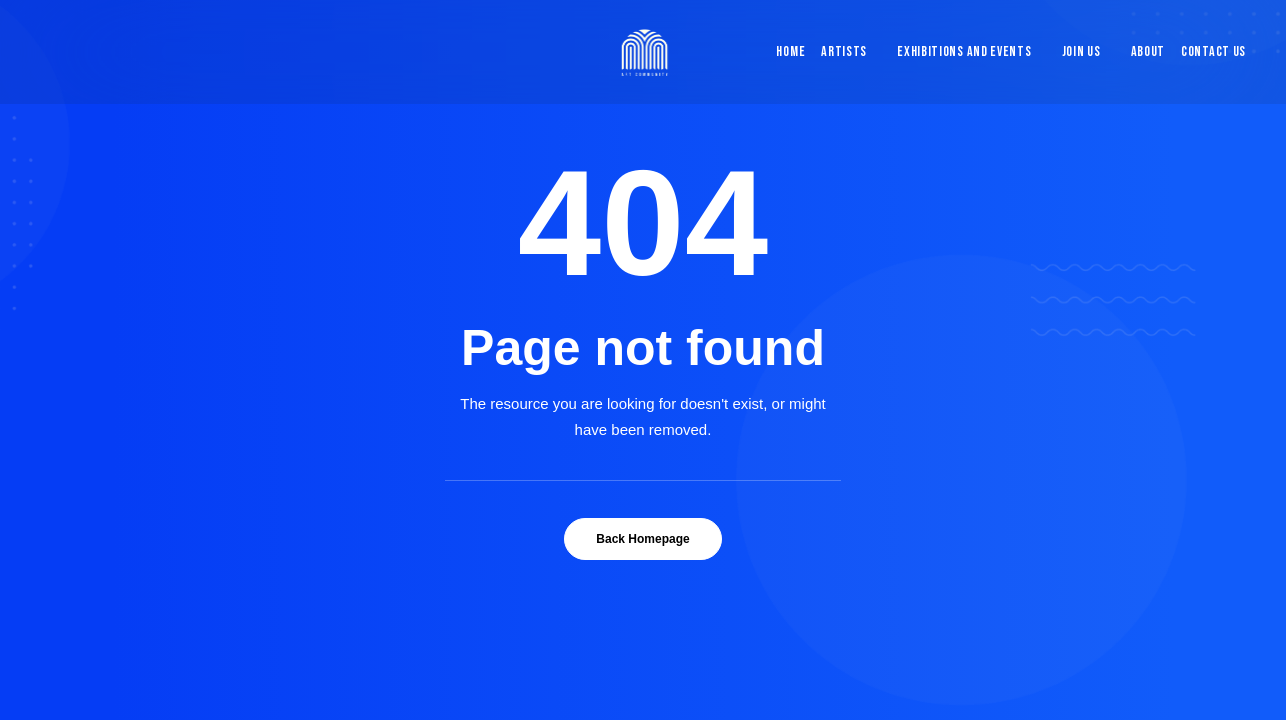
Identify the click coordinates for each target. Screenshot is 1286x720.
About (1148, 51)
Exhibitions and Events (964, 51)
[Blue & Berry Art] (643, 52)
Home (790, 51)
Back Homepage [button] (642, 539)
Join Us (1081, 51)
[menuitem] (786, 52)
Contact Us (1213, 51)
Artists (844, 51)
